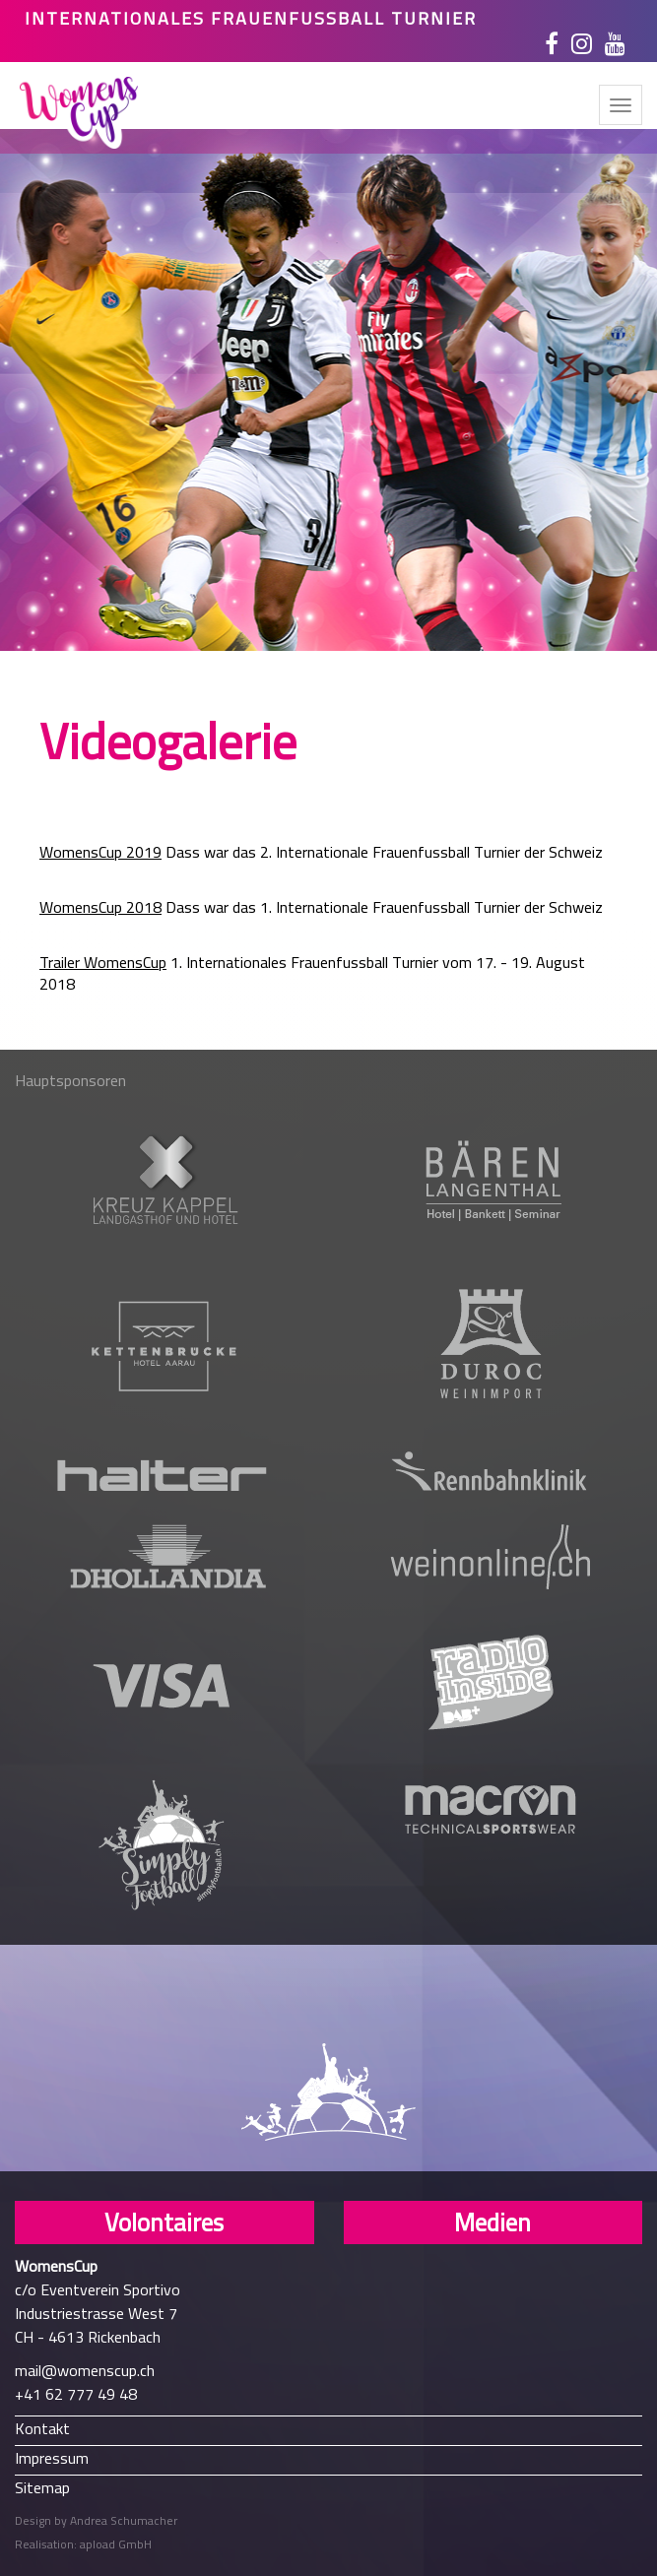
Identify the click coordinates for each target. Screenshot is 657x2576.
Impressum (52, 2457)
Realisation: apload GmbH (83, 2544)
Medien (492, 2222)
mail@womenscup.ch (85, 2370)
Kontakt (42, 2427)
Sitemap (42, 2487)
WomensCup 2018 (100, 907)
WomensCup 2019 (100, 852)
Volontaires (164, 2222)
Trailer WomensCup (102, 962)
